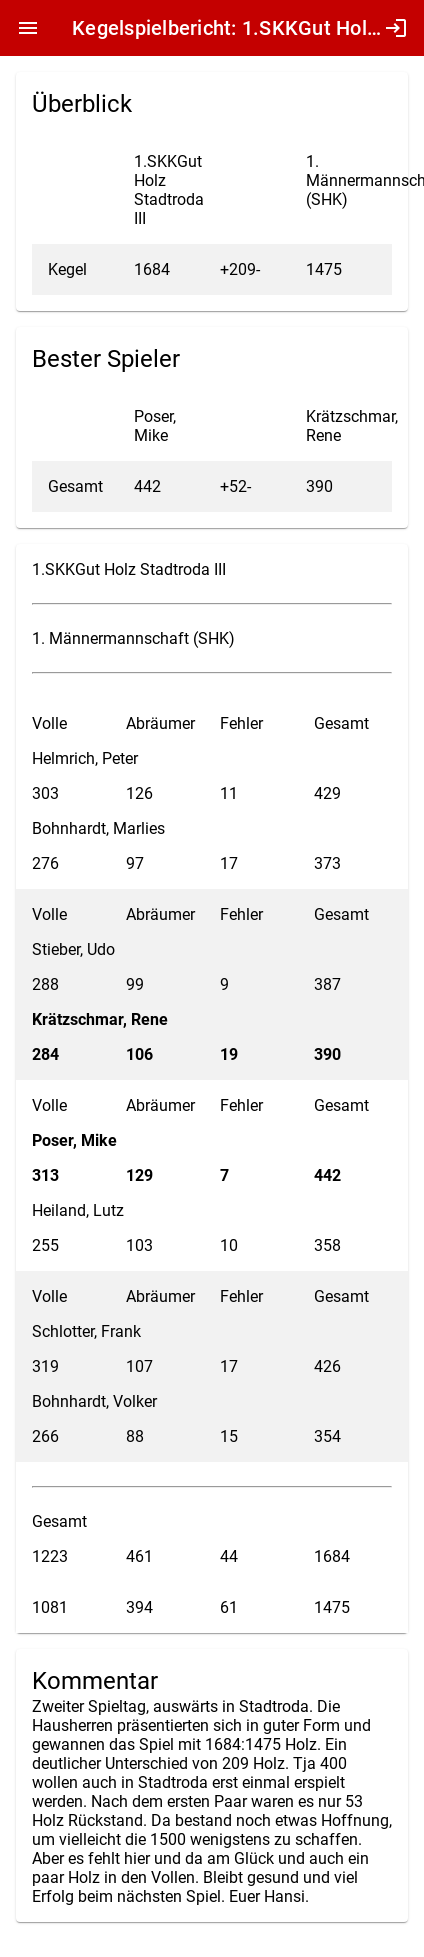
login (396, 28)
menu (28, 28)
